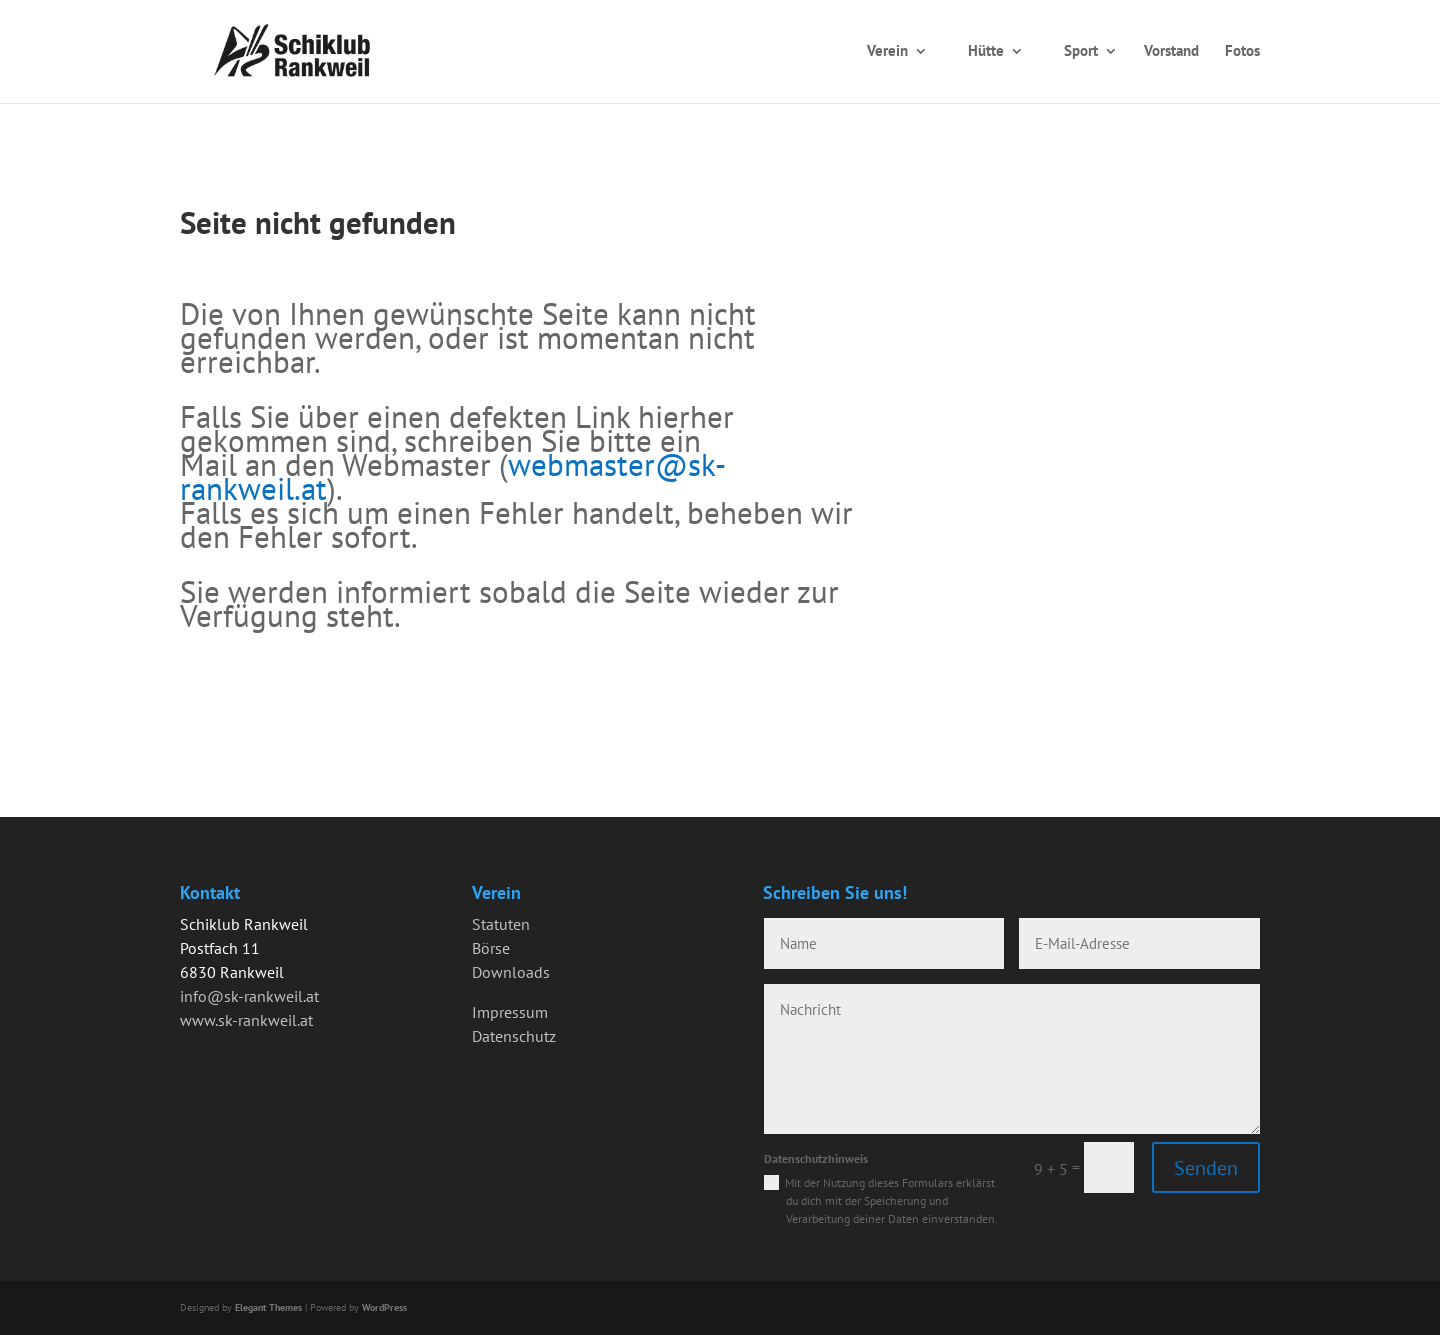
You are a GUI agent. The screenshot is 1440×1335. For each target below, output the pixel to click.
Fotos (1242, 50)
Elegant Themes (268, 1307)
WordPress (384, 1307)
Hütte (986, 50)
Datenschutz (514, 1036)
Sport (1081, 50)
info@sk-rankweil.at (249, 996)
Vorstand (1171, 50)
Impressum (510, 1012)
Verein (887, 50)
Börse (491, 948)
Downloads (511, 972)
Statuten (501, 924)
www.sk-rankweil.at (246, 1020)
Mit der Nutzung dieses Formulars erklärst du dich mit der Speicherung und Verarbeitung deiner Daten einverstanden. (892, 1201)
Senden (1206, 1168)
